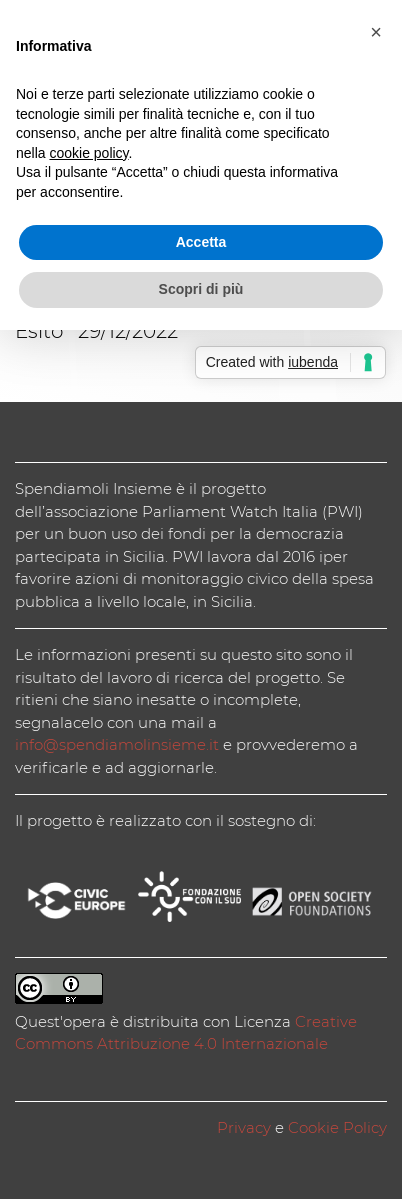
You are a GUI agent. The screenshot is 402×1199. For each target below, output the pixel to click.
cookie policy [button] (88, 153)
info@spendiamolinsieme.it (117, 744)
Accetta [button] (201, 242)
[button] (376, 32)
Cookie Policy (337, 1127)
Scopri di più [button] (201, 289)
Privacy (244, 1127)
